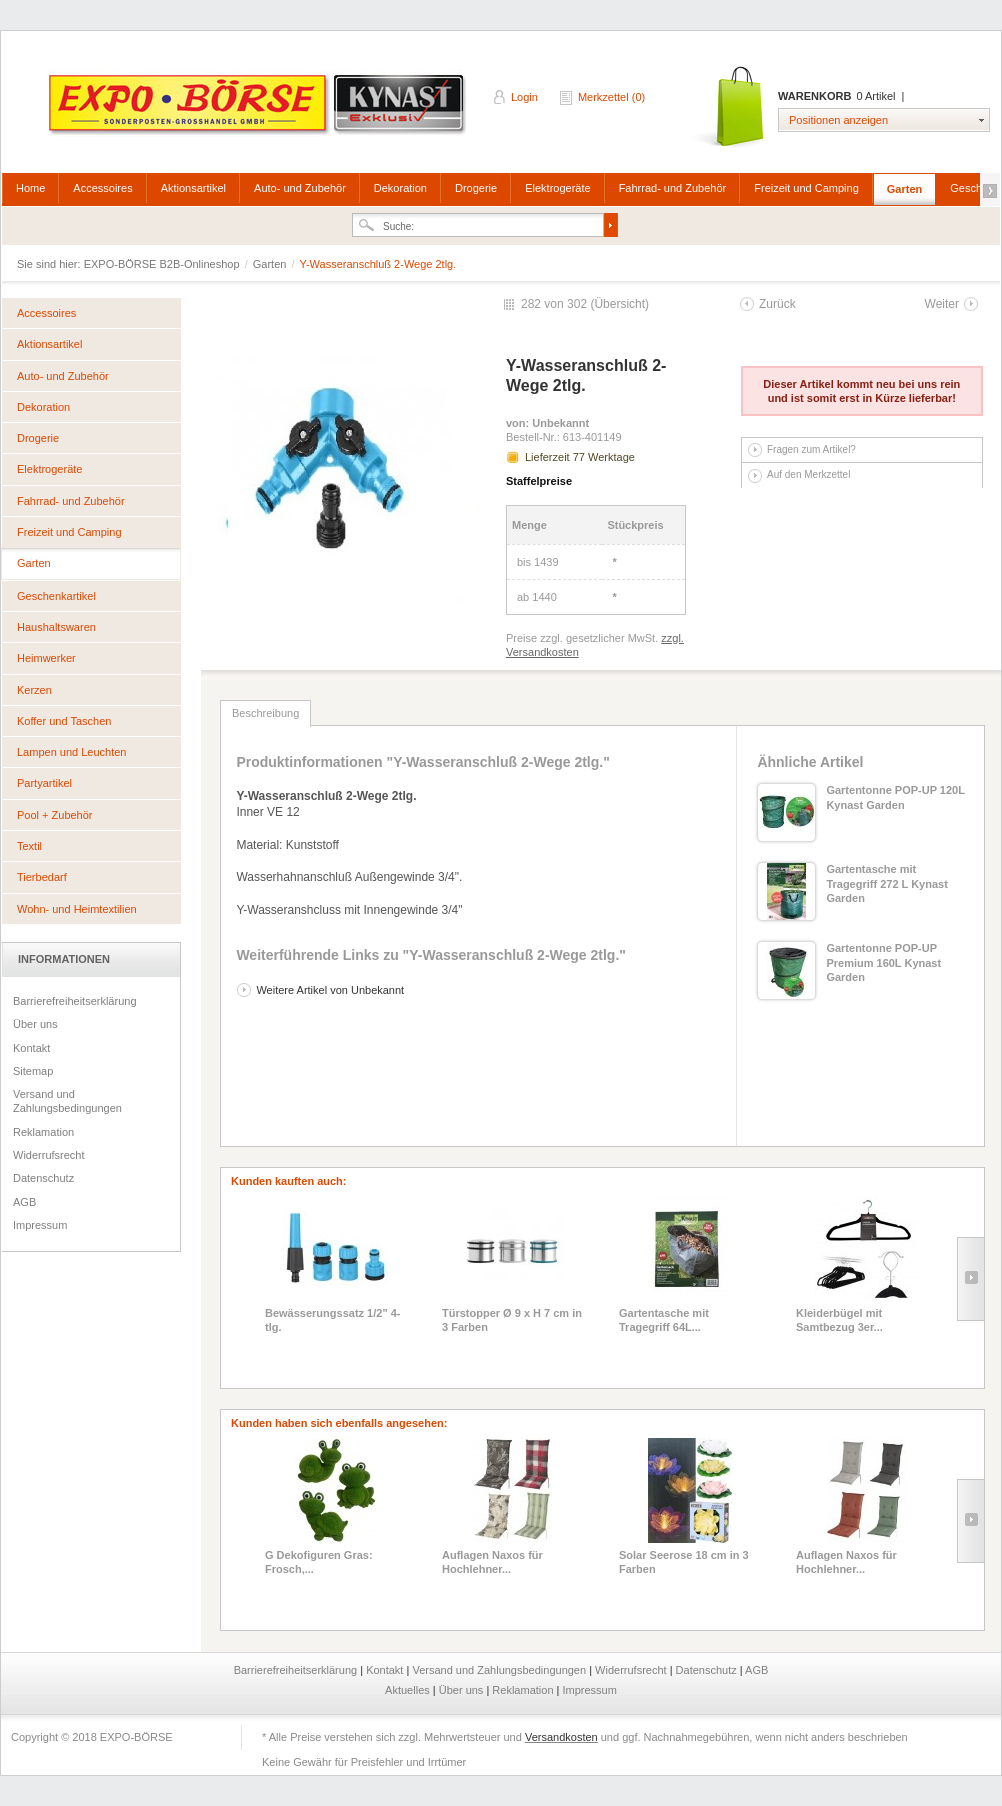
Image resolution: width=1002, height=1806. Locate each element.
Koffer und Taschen (64, 721)
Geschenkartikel (56, 596)
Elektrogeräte (557, 188)
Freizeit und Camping (806, 188)
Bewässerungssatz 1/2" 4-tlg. (332, 1320)
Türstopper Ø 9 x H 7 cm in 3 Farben (512, 1320)
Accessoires (102, 188)
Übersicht (619, 304)
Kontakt (31, 1048)
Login (524, 97)
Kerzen (34, 690)
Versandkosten (561, 1737)
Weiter (942, 304)
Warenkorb (729, 107)
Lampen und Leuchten (71, 752)
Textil (29, 846)
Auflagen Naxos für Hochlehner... (492, 1562)
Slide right (970, 1279)
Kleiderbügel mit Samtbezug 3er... (839, 1320)
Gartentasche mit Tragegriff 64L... (664, 1320)
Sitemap (33, 1071)
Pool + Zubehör (55, 815)
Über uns (35, 1024)
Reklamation (43, 1132)
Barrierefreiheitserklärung (75, 1001)
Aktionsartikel (193, 188)
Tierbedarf (42, 877)
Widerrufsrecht (49, 1155)
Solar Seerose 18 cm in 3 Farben (684, 1562)
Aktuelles (409, 1690)
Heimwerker (46, 658)
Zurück (777, 304)
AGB (24, 1202)
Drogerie (476, 188)
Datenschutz (43, 1178)
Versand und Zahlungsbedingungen (67, 1101)
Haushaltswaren (56, 627)
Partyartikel (44, 783)
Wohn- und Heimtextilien (77, 909)
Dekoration (400, 188)
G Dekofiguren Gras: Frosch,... (319, 1562)
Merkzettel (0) (611, 97)
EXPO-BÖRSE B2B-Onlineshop (259, 111)
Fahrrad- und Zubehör (673, 188)
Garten (904, 189)
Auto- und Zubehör (300, 188)
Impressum (40, 1225)
